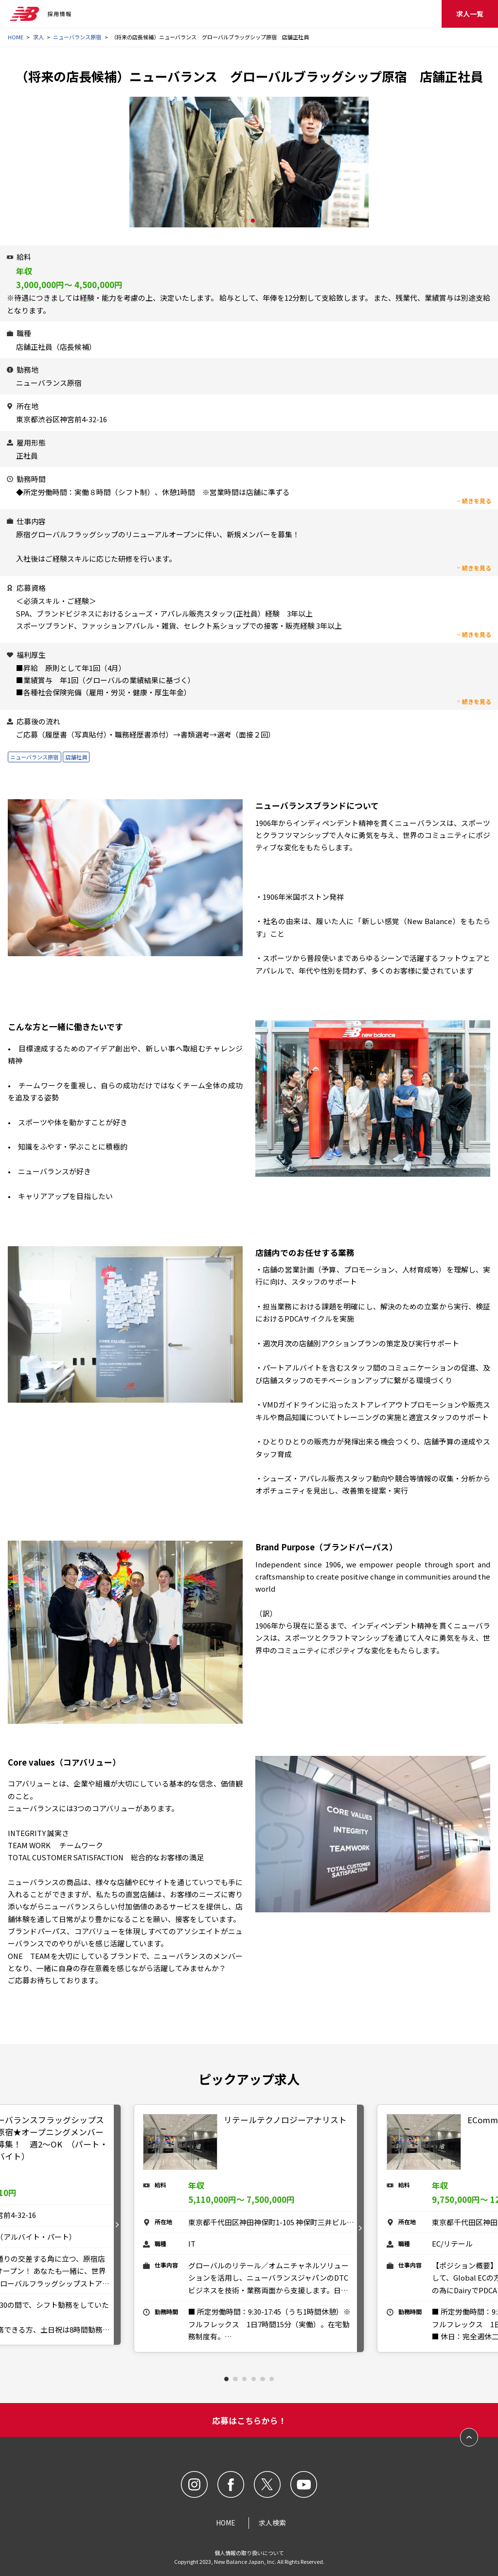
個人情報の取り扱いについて (249, 2553)
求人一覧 (469, 13)
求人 (38, 37)
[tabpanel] (249, 2228)
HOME (15, 37)
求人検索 (272, 2522)
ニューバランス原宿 (77, 37)
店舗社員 (76, 757)
